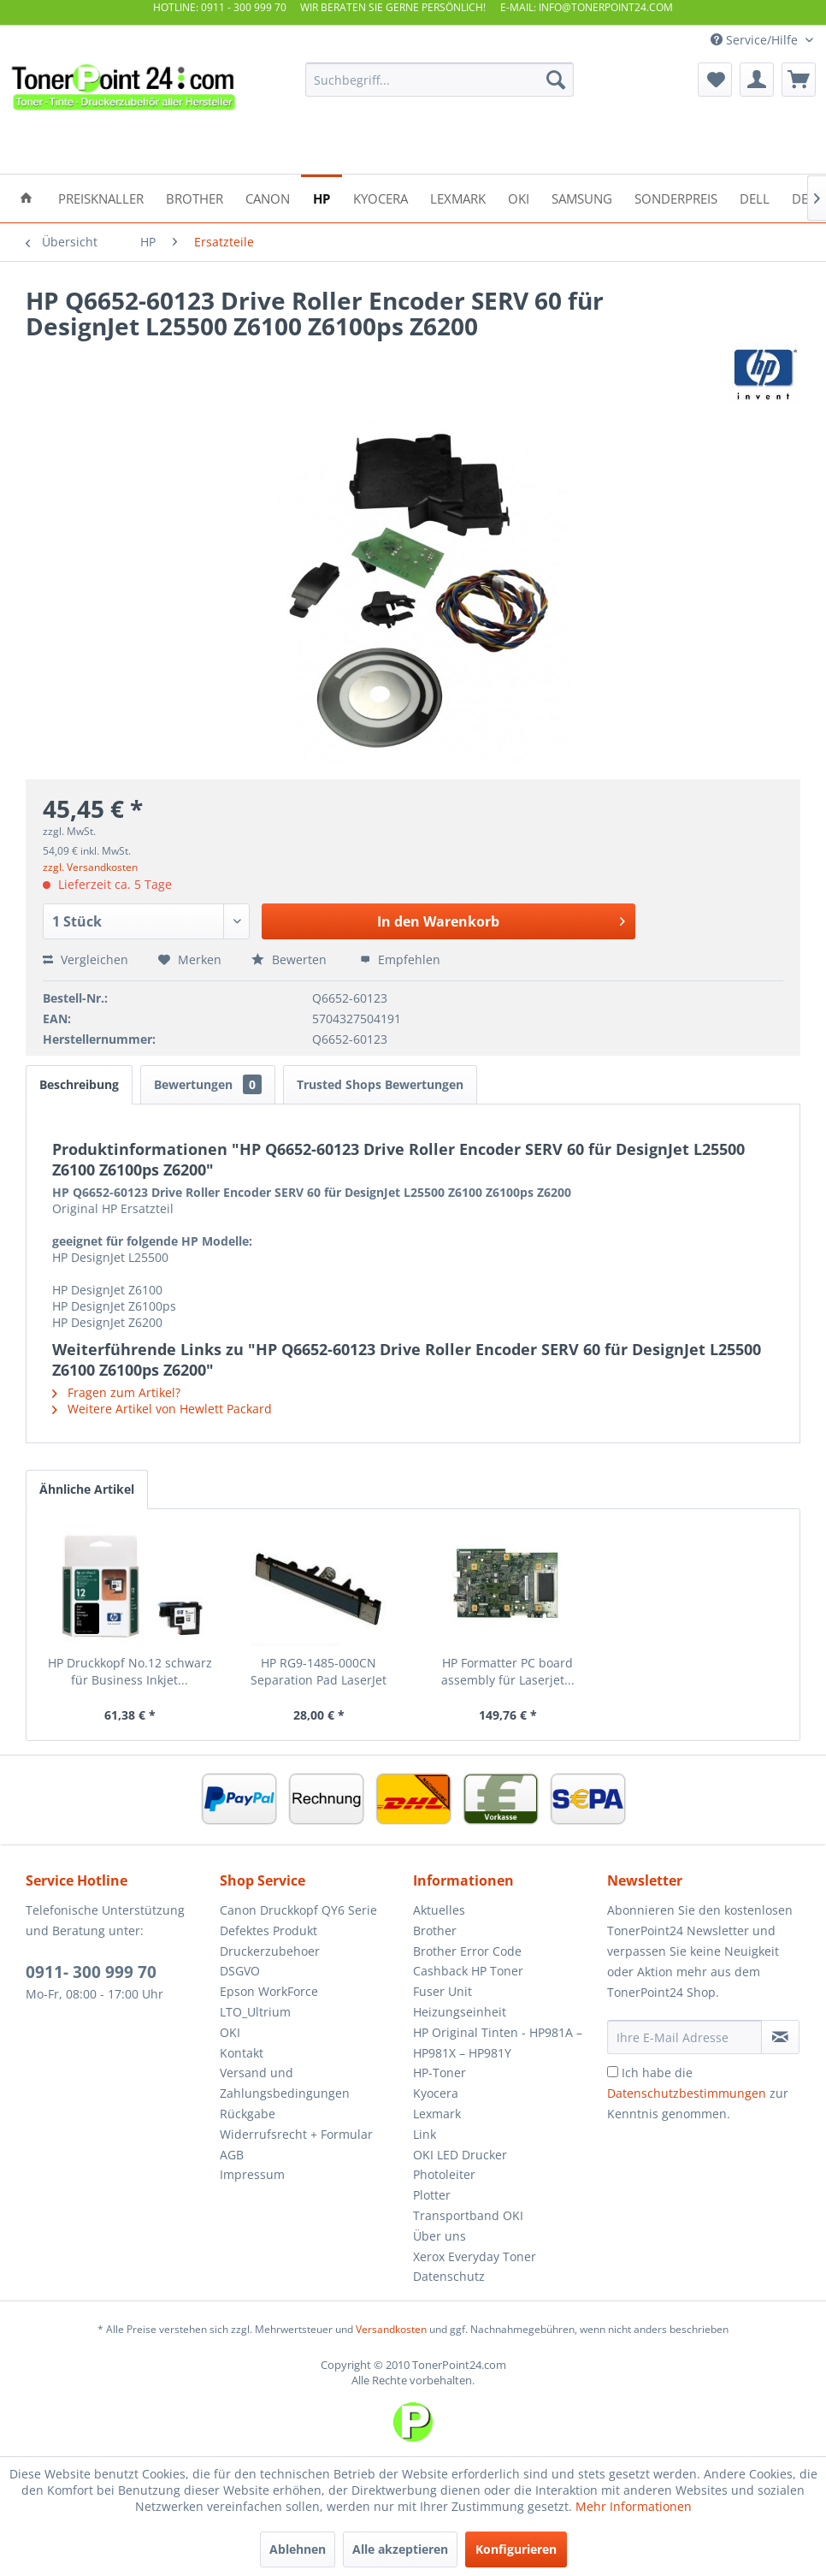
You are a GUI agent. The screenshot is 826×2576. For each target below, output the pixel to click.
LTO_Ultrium (255, 2012)
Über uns (439, 2236)
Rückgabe (247, 2113)
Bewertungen (208, 1084)
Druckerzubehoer (270, 1951)
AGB (232, 2155)
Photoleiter (444, 2174)
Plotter (432, 2195)
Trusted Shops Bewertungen (380, 1084)
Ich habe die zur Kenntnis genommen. (697, 2093)
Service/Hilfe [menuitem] (756, 40)
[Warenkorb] (799, 79)
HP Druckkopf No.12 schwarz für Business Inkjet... (130, 1671)
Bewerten (290, 959)
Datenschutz (449, 2276)
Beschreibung (79, 1084)
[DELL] (755, 197)
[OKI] (518, 197)
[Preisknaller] (101, 197)
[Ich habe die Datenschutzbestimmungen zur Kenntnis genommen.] (612, 2071)
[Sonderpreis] (676, 197)
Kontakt (241, 2053)
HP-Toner (439, 2072)
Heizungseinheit (459, 2012)
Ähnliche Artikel (86, 1489)
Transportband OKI (468, 2215)
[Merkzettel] (715, 79)
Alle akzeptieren (400, 2549)
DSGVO (240, 1971)
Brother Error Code (467, 1951)
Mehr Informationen (633, 2506)
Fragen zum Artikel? (116, 1392)
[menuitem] (439, 79)
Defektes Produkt (268, 1930)
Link (424, 2134)
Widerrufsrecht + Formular (296, 2134)
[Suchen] (556, 79)
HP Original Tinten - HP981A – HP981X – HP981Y (497, 2042)
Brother (435, 1930)
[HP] (321, 197)
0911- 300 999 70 (91, 1972)
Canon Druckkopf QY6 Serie (298, 1910)
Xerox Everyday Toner (474, 2256)
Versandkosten (391, 2329)
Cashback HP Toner (468, 1971)
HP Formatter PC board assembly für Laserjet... (508, 1671)
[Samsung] (581, 197)
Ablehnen (297, 2549)
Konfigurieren (516, 2549)
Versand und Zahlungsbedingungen (285, 2082)
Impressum (252, 2174)
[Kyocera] (380, 197)
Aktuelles (439, 1910)
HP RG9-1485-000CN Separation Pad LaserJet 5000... (318, 1672)
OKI (230, 2032)
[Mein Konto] (757, 79)
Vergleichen (85, 959)
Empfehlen (400, 959)
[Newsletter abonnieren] (780, 2037)
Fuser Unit (442, 1991)
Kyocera (435, 2093)
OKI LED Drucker (460, 2155)
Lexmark (437, 2113)
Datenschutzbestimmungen (686, 2093)
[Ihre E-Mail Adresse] (684, 2037)
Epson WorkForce (269, 1991)
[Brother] (194, 197)
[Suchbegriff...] (439, 79)
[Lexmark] (458, 197)
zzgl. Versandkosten (90, 867)
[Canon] (267, 197)
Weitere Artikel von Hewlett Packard (162, 1409)
